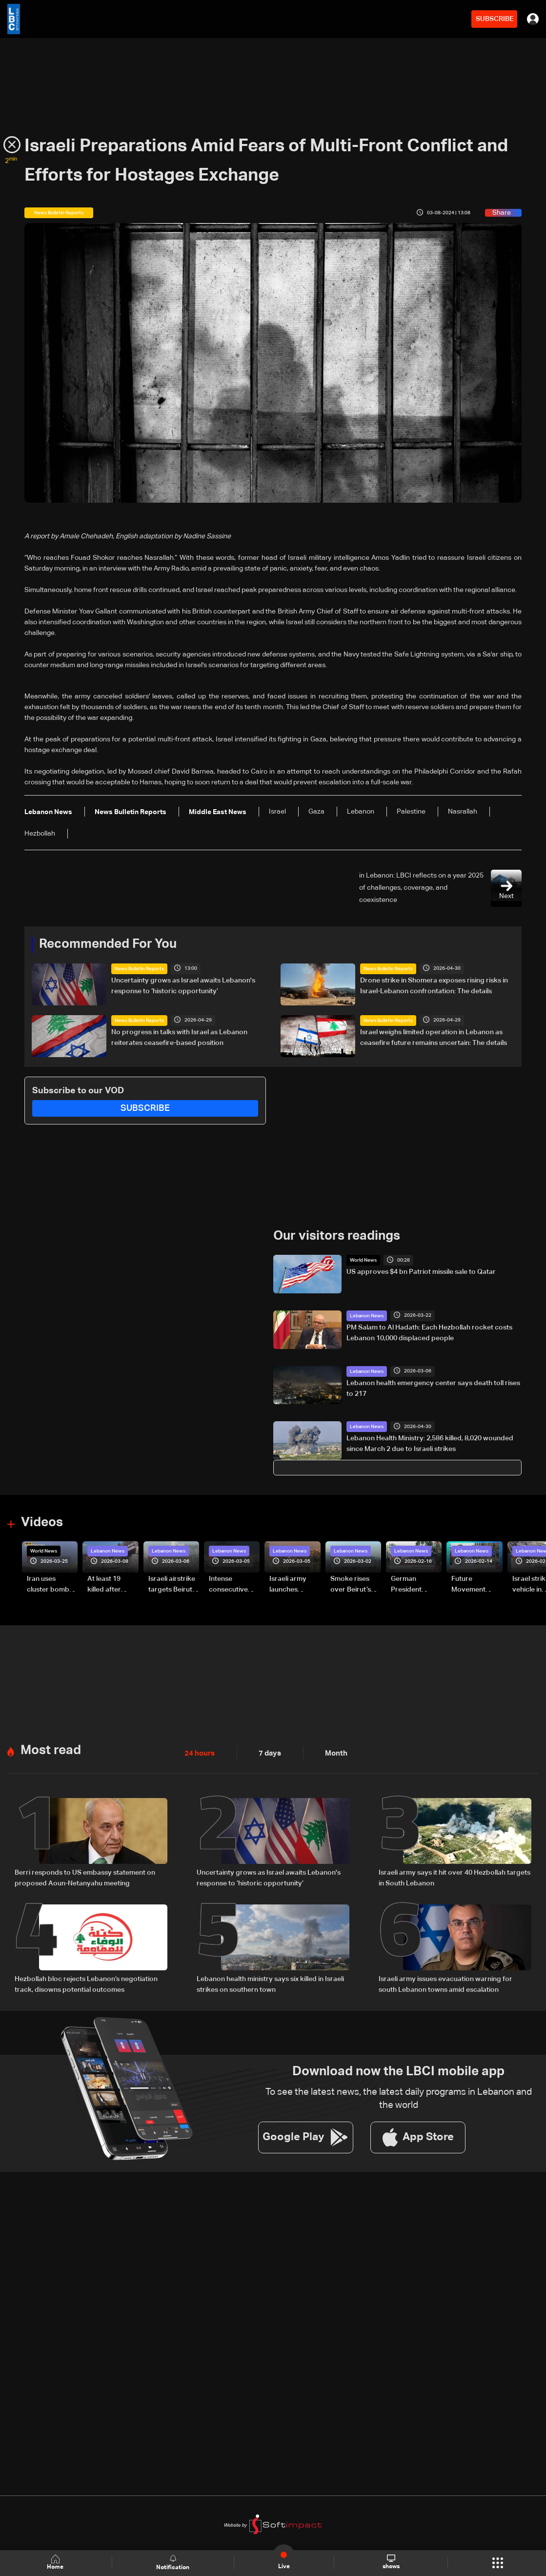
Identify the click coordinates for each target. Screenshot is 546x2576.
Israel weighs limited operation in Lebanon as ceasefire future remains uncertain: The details (433, 1037)
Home (56, 2563)
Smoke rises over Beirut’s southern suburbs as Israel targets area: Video (351, 1585)
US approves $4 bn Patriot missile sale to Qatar (421, 1271)
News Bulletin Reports (139, 968)
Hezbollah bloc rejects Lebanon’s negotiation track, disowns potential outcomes (86, 1982)
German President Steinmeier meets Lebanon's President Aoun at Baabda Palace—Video (415, 1585)
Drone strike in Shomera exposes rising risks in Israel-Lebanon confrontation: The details (434, 985)
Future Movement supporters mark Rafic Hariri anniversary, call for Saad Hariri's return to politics (473, 1585)
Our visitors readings (336, 1236)
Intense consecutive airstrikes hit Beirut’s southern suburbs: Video (233, 1585)
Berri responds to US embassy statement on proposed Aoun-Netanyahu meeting (85, 1876)
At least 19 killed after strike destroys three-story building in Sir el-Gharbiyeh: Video (111, 1585)
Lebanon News (367, 1315)
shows (390, 2562)
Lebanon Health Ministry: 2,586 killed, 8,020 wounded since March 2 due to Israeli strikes (429, 1443)
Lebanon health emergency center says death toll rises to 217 (433, 1388)
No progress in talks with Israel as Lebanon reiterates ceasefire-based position (179, 1037)
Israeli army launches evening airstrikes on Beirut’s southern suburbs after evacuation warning (291, 1585)
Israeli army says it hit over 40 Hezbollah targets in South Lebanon (454, 1876)
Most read (50, 1749)
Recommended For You (108, 944)
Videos (42, 1522)
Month (332, 1752)
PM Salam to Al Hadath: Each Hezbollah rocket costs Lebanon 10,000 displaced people (429, 1332)
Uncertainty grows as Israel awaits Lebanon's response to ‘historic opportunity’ (183, 985)
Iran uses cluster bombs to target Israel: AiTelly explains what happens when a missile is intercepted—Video (52, 1585)
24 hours (198, 1752)
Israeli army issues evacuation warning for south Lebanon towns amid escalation (445, 1982)
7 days (267, 1752)
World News (363, 1260)
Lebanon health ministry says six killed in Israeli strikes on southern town (270, 1982)
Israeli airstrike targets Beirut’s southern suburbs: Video (172, 1585)
